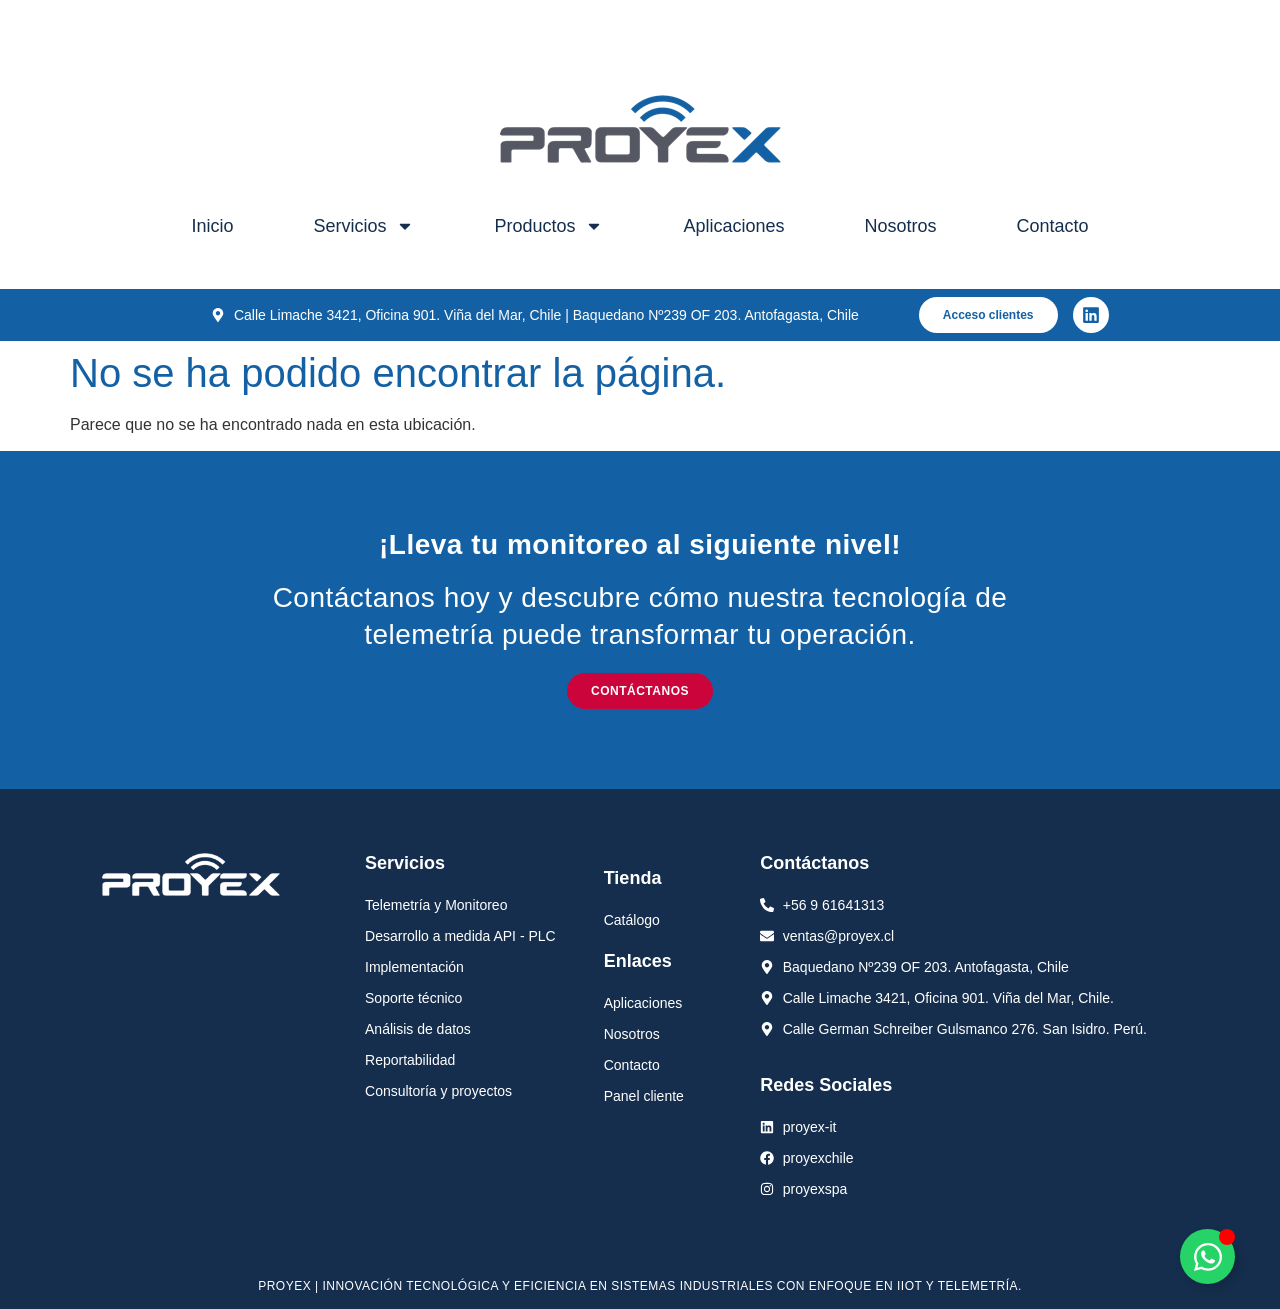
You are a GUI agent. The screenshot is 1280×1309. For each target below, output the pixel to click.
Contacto (1053, 226)
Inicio (212, 226)
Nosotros (901, 226)
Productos (548, 226)
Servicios (363, 226)
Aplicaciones (733, 226)
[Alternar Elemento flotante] (1207, 1256)
